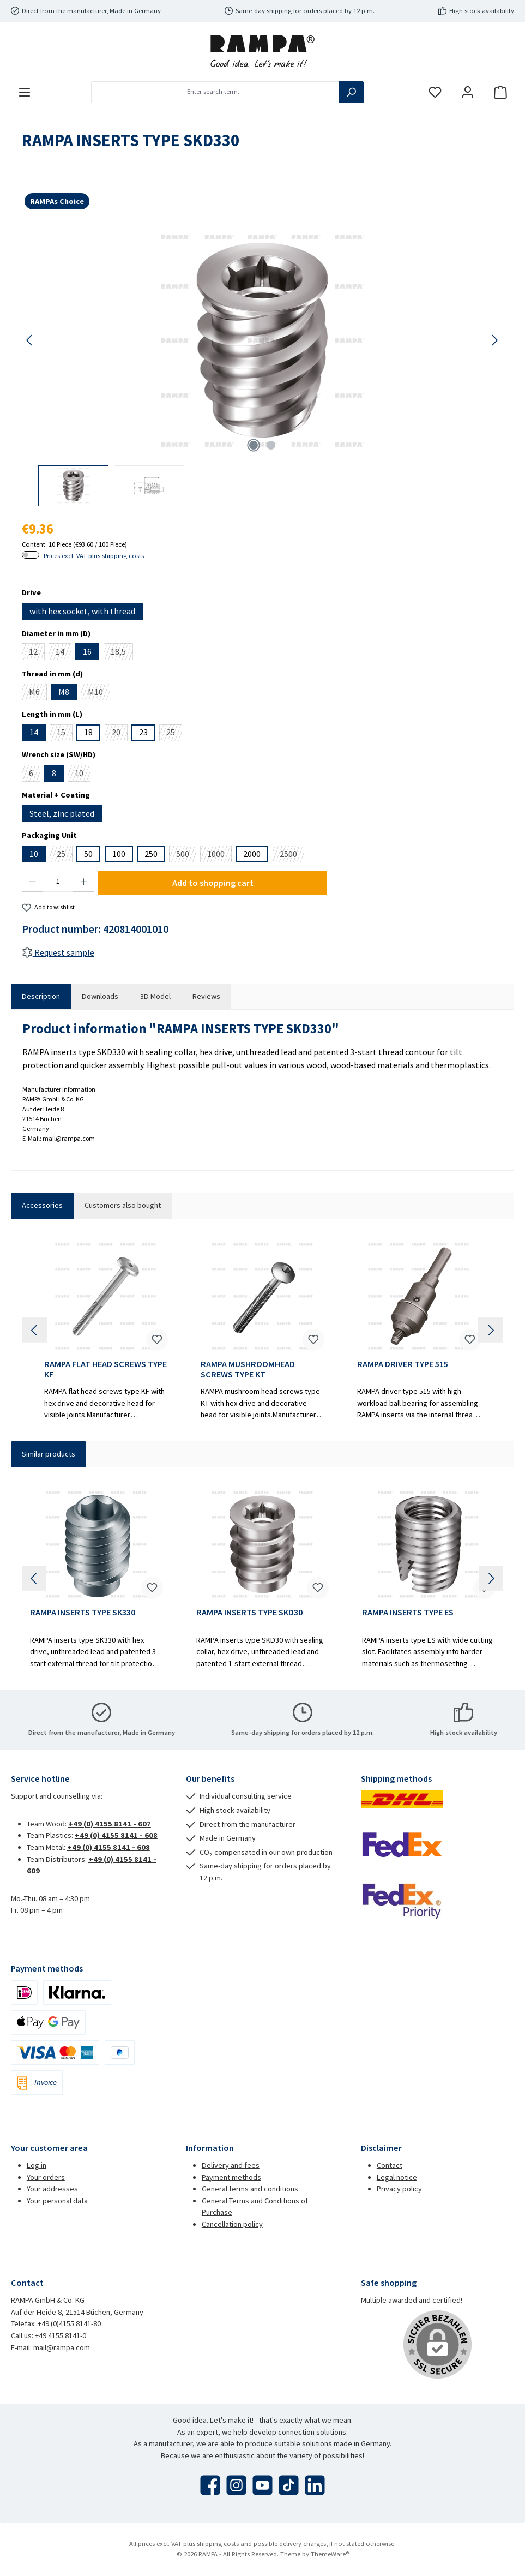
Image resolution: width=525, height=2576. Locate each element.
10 (82, 775)
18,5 (122, 653)
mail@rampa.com (61, 2347)
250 (151, 853)
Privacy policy (399, 2189)
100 (118, 853)
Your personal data (57, 2201)
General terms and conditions (250, 2189)
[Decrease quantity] (32, 881)
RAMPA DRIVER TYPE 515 (402, 1364)
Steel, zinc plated (61, 813)
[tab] (41, 997)
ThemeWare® (330, 2554)
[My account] (467, 92)
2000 (252, 853)
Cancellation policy (232, 2224)
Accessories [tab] (42, 1205)
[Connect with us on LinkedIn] (315, 2485)
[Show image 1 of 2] (253, 445)
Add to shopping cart (213, 882)
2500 (292, 855)
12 (37, 653)
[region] (262, 364)
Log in (36, 2165)
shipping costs (218, 2543)
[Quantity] (58, 881)
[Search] (351, 92)
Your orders (46, 2177)
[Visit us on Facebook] (210, 2485)
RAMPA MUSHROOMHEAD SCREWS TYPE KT (248, 1369)
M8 (63, 691)
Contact (389, 2165)
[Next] (494, 340)
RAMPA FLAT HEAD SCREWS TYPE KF (105, 1369)
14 (63, 653)
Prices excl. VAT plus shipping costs (94, 556)
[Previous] (30, 340)
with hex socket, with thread (82, 611)
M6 (38, 693)
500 (186, 855)
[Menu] (24, 92)
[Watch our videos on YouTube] (262, 2485)
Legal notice (397, 2177)
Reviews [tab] (206, 996)
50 (88, 853)
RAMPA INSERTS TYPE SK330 (82, 1612)
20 (120, 734)
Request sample (58, 952)
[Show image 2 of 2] (271, 445)
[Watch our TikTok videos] (288, 2485)
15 (65, 734)
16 (87, 651)
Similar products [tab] (48, 1454)
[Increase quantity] (83, 881)
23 (143, 732)
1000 (219, 855)
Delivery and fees (231, 2165)
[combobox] (215, 92)
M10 (99, 693)
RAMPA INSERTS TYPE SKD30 (249, 1612)
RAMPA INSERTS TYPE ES (408, 1612)
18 (88, 732)
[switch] (30, 555)
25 (174, 734)
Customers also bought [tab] (123, 1205)
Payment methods (231, 2177)
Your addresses (52, 2189)
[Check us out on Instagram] (236, 2485)
